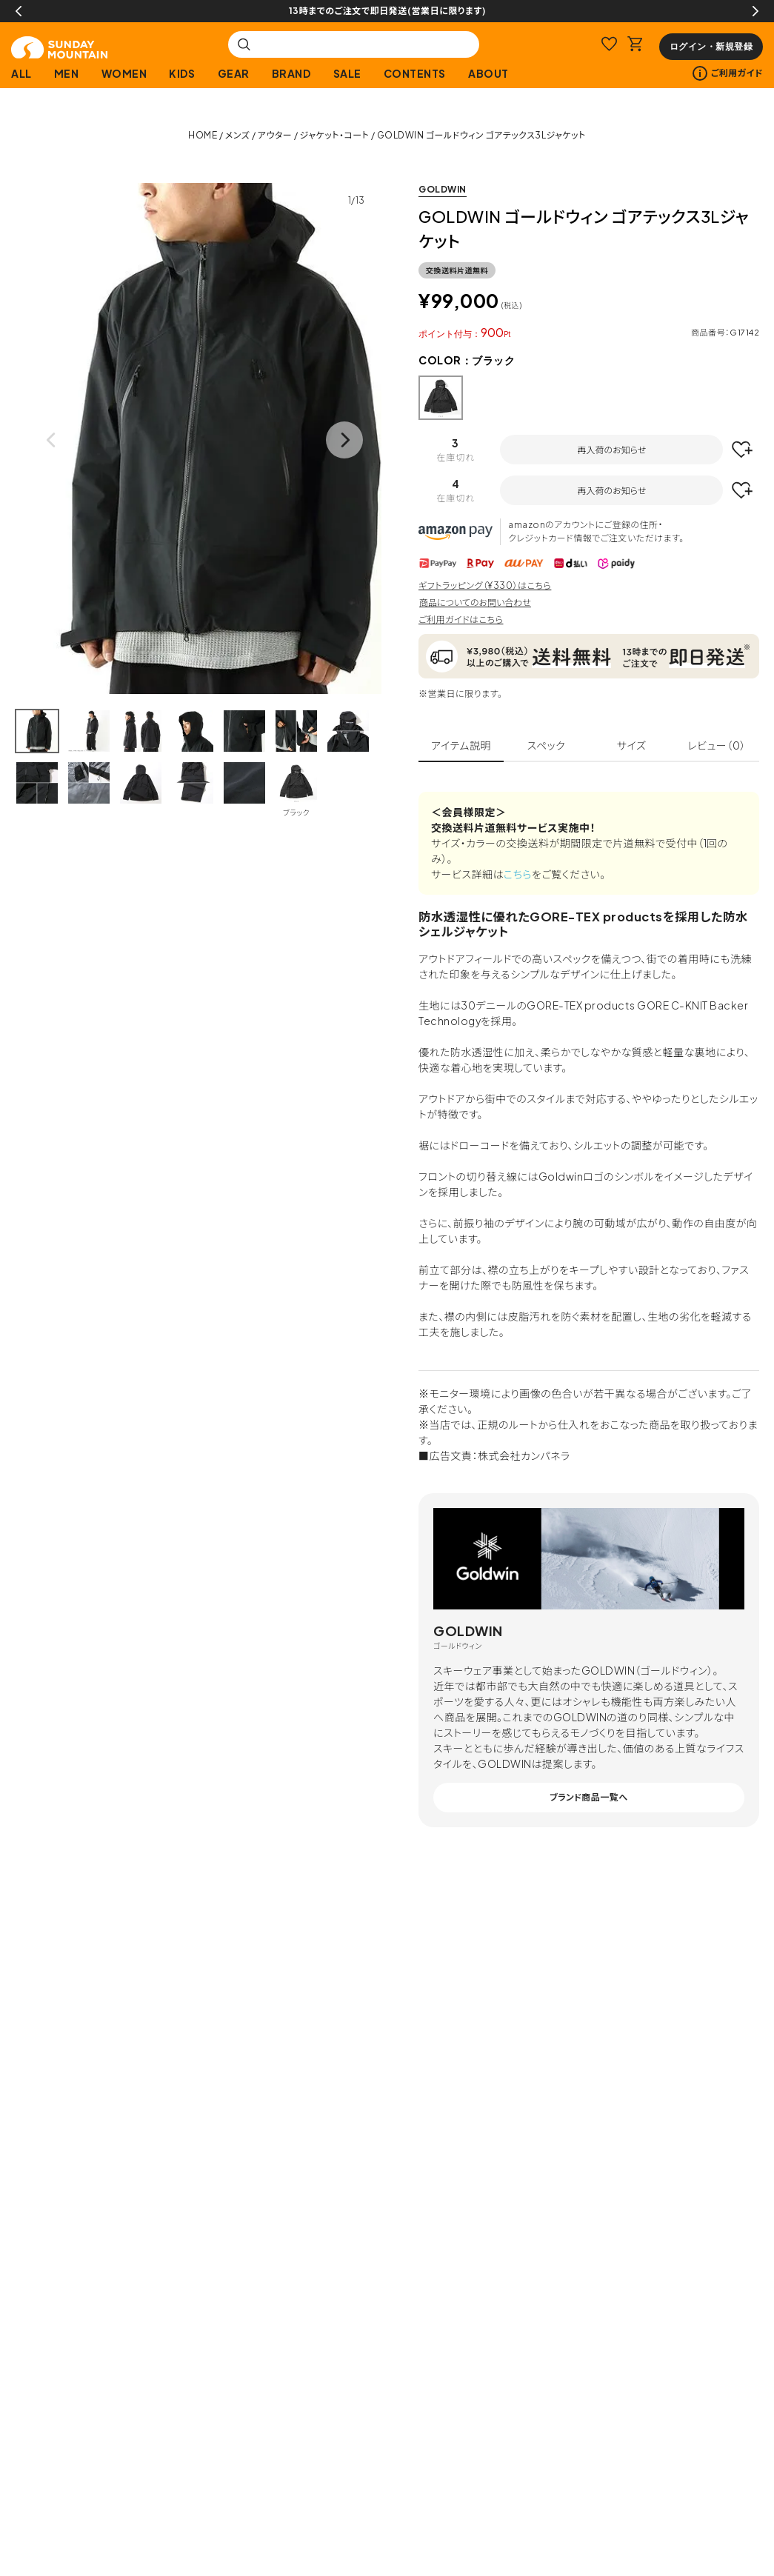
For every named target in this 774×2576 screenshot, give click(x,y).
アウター (275, 135)
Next (755, 11)
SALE (347, 73)
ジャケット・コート (335, 135)
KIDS (182, 73)
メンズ (237, 135)
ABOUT (488, 73)
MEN (66, 73)
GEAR (234, 73)
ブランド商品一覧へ (589, 1797)
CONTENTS (415, 73)
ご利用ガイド (728, 73)
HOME (202, 135)
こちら (518, 874)
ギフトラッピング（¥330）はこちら (484, 585)
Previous (18, 11)
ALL (21, 73)
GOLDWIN (442, 189)
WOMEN (124, 73)
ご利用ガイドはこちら (460, 619)
